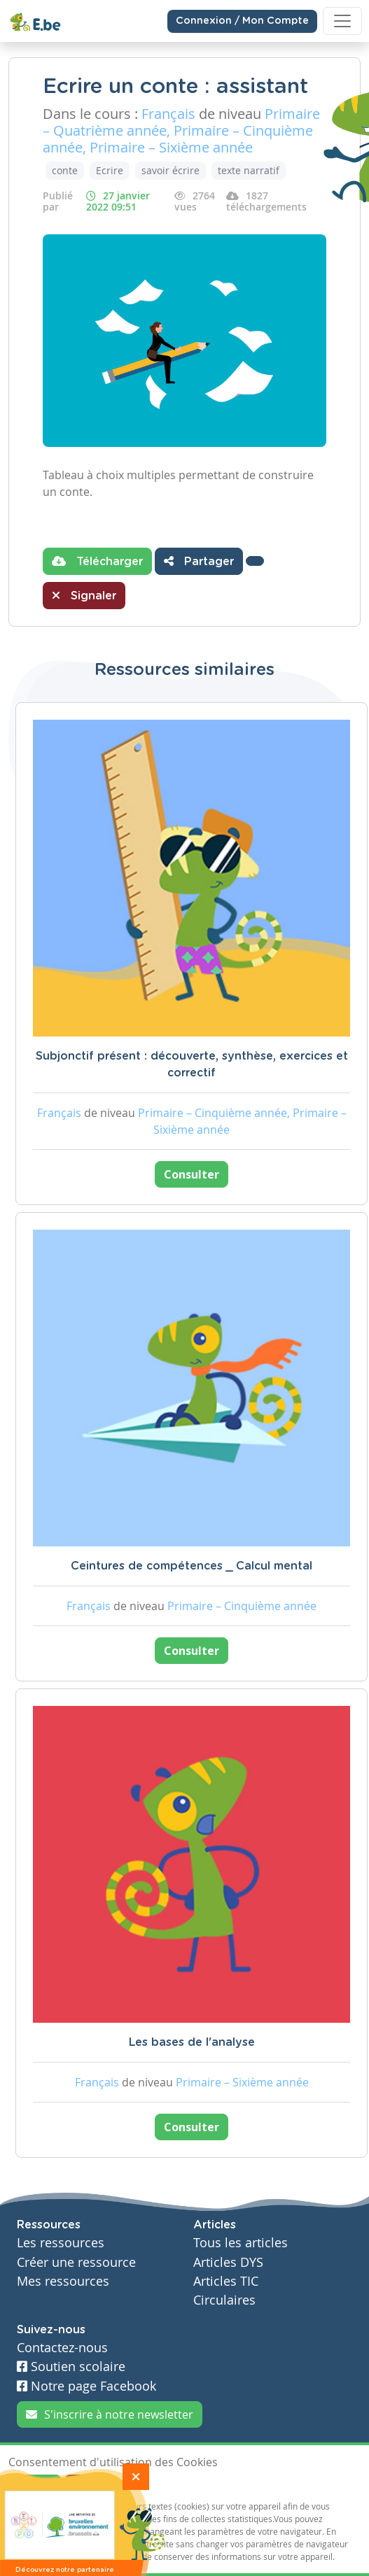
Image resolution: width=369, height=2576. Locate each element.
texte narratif (248, 170)
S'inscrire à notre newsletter (109, 2414)
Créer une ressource (76, 2262)
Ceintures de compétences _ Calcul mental (191, 1566)
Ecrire (109, 170)
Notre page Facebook (86, 2386)
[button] (255, 561)
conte (65, 170)
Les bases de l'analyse (192, 2042)
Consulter (191, 1174)
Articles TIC (225, 2281)
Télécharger (97, 561)
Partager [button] (199, 561)
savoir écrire (170, 170)
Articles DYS (228, 2262)
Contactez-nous (62, 2348)
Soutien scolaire (71, 2366)
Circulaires (224, 2300)
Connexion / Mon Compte (242, 21)
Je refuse (91, 2485)
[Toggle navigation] (342, 21)
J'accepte (35, 2485)
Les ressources (60, 2243)
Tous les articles (240, 2243)
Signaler (84, 595)
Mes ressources (63, 2281)
